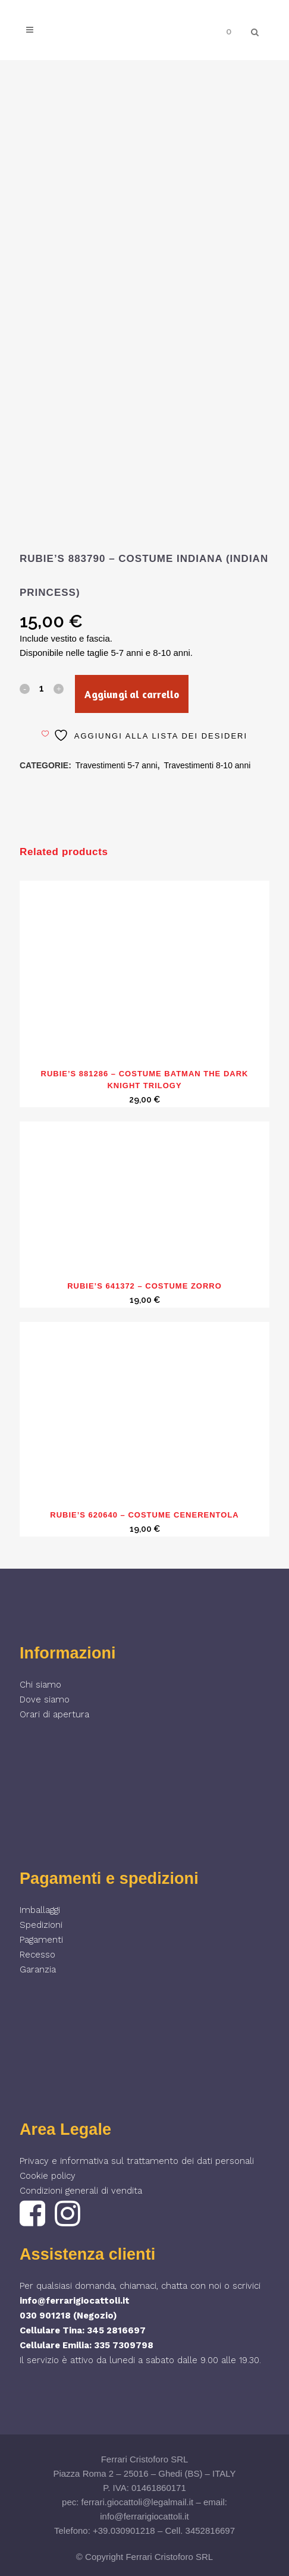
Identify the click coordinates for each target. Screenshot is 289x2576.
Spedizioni (41, 1925)
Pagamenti (41, 1939)
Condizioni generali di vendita (81, 2190)
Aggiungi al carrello (131, 694)
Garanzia (38, 1969)
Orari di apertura (54, 1714)
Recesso (37, 1954)
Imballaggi (40, 1910)
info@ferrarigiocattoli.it (75, 2300)
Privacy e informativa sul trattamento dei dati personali (137, 2161)
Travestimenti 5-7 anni (117, 765)
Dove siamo (45, 1699)
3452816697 (210, 2530)
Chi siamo (40, 1684)
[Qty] (41, 688)
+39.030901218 (124, 2530)
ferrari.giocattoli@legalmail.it (137, 2502)
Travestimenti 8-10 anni (207, 765)
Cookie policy (48, 2175)
